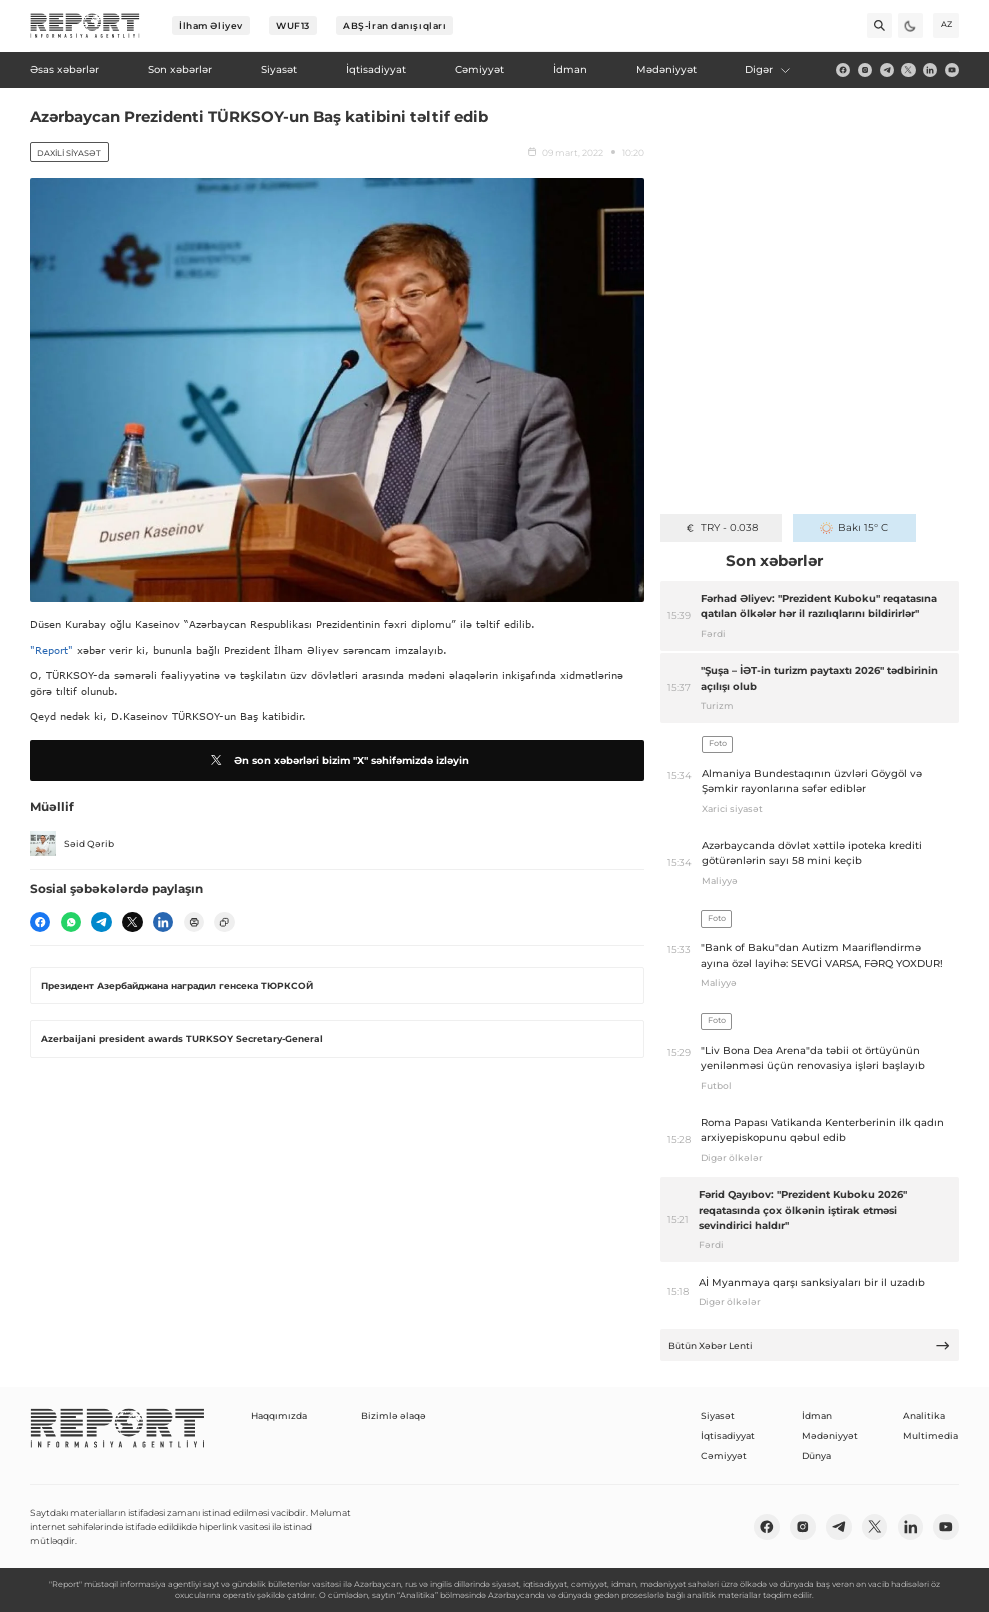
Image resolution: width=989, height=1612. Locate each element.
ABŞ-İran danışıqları (394, 25)
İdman (817, 1415)
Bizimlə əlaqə (393, 1415)
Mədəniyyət (830, 1435)
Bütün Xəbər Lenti (809, 1345)
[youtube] (952, 70)
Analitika (924, 1415)
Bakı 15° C (853, 527)
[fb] (843, 70)
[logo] (85, 26)
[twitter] (908, 70)
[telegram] (887, 70)
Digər (768, 69)
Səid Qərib (72, 844)
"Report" (51, 650)
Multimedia (930, 1435)
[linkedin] (930, 70)
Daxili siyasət (69, 153)
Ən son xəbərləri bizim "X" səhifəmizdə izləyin (337, 760)
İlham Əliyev (211, 25)
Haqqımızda (279, 1415)
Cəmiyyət (724, 1455)
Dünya (816, 1455)
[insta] (865, 70)
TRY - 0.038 (721, 527)
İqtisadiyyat (728, 1435)
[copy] (224, 922)
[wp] (71, 922)
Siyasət (718, 1415)
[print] (194, 922)
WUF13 (293, 25)
